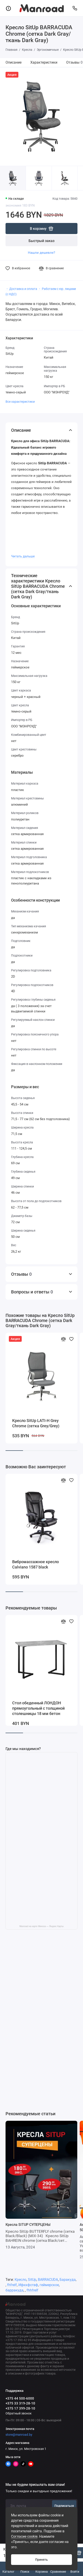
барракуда (14, 2290)
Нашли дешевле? (41, 253)
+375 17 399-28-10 (20, 2408)
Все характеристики (20, 401)
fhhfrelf (32, 2290)
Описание (13, 62)
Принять (41, 2559)
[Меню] (8, 8)
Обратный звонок (19, 2413)
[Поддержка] (74, 8)
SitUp (32, 2279)
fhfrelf (12, 2285)
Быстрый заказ (41, 241)
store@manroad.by (19, 2434)
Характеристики (43, 62)
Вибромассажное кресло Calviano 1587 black (35, 1564)
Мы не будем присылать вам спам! (35, 2484)
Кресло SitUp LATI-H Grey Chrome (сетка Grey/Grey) (35, 1423)
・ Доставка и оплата (21, 289)
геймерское (49, 2285)
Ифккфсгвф (28, 2285)
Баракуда (68, 2279)
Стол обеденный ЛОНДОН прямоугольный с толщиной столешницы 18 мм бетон (38, 1708)
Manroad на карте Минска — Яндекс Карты (41, 1926)
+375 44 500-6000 (20, 2398)
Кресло (20, 2279)
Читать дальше (23, 556)
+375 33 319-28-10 (20, 2403)
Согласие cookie (24, 2536)
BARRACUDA (48, 2279)
